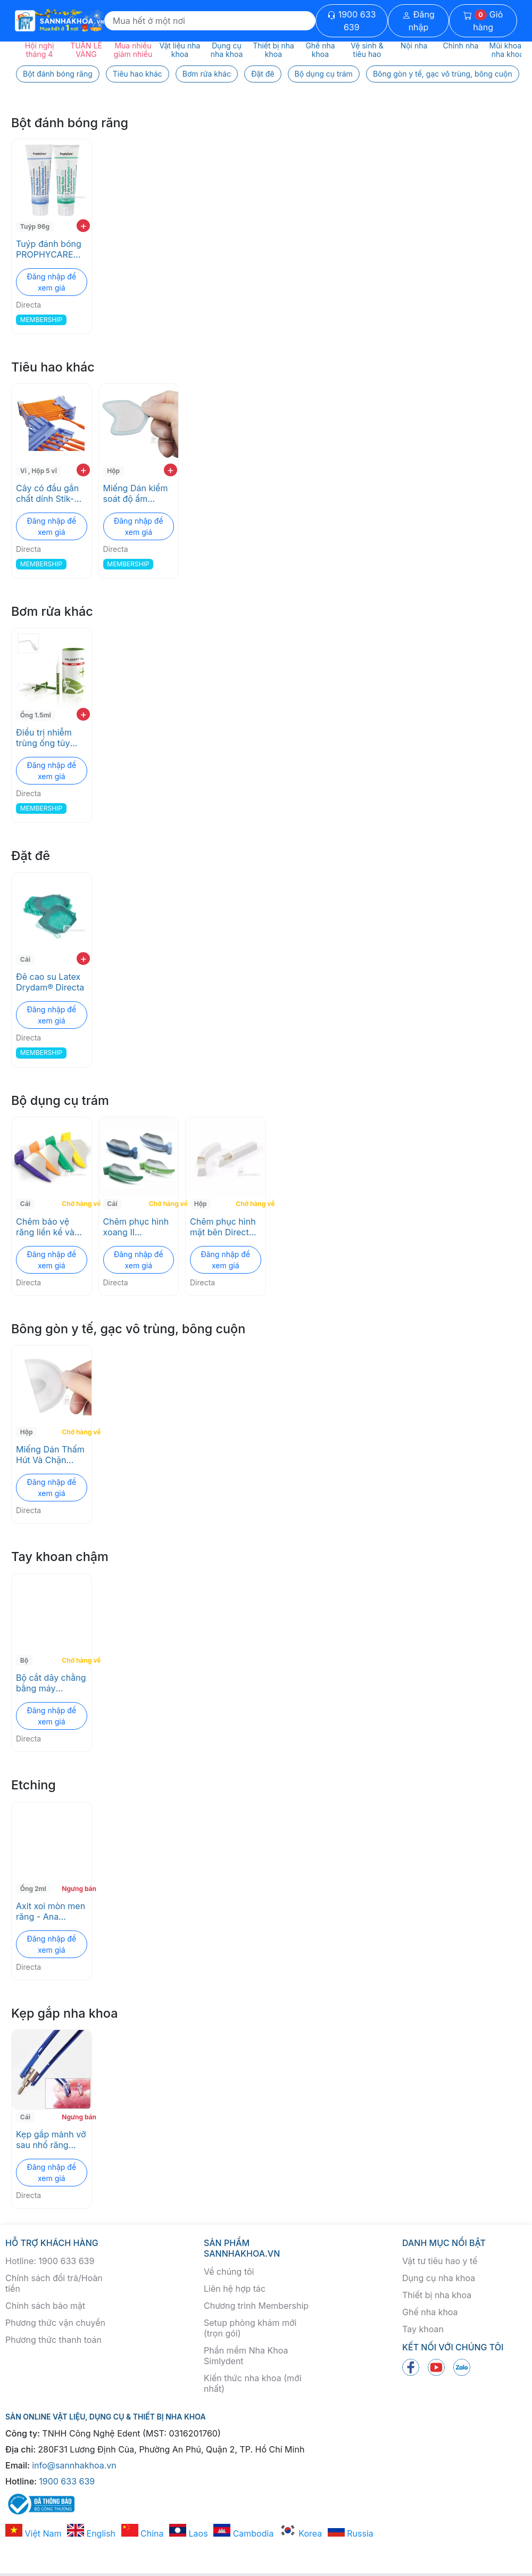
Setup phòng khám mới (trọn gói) (250, 2328)
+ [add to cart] (83, 225)
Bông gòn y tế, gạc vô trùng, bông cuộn (442, 73)
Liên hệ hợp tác (234, 2288)
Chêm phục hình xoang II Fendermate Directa (136, 1226)
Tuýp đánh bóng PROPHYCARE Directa (48, 249)
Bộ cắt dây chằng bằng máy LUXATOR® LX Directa (51, 1683)
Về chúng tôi (229, 2271)
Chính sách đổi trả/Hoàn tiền (54, 2283)
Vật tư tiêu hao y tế (439, 2261)
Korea (300, 2533)
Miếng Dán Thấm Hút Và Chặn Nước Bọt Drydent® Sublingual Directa (50, 1454)
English (91, 2533)
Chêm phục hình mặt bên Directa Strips (223, 1226)
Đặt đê (262, 73)
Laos (188, 2533)
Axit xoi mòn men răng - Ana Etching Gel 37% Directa (50, 1911)
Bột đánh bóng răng (58, 73)
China (142, 2533)
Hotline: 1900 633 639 (49, 2261)
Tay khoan (423, 2329)
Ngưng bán (75, 1889)
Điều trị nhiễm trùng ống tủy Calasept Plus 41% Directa (44, 737)
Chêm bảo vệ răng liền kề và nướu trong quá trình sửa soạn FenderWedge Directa (46, 1226)
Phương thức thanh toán (53, 2339)
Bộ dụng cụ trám (324, 73)
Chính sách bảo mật (45, 2305)
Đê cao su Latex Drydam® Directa (50, 982)
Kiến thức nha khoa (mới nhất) (253, 2383)
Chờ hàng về (75, 1204)
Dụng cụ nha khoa (438, 2278)
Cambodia (243, 2533)
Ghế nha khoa (430, 2312)
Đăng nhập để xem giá (51, 282)
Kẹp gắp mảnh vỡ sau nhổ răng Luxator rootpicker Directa (51, 2139)
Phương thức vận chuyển (55, 2322)
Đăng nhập (418, 20)
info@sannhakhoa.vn (74, 2465)
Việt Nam (33, 2533)
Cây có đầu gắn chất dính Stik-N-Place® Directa (50, 493)
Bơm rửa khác (206, 73)
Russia (350, 2533)
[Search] (209, 20)
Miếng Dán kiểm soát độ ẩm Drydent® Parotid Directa (137, 493)
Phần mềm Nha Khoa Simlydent (246, 2355)
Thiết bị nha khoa (436, 2295)
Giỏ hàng (483, 20)
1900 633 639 (351, 20)
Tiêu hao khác (137, 73)
